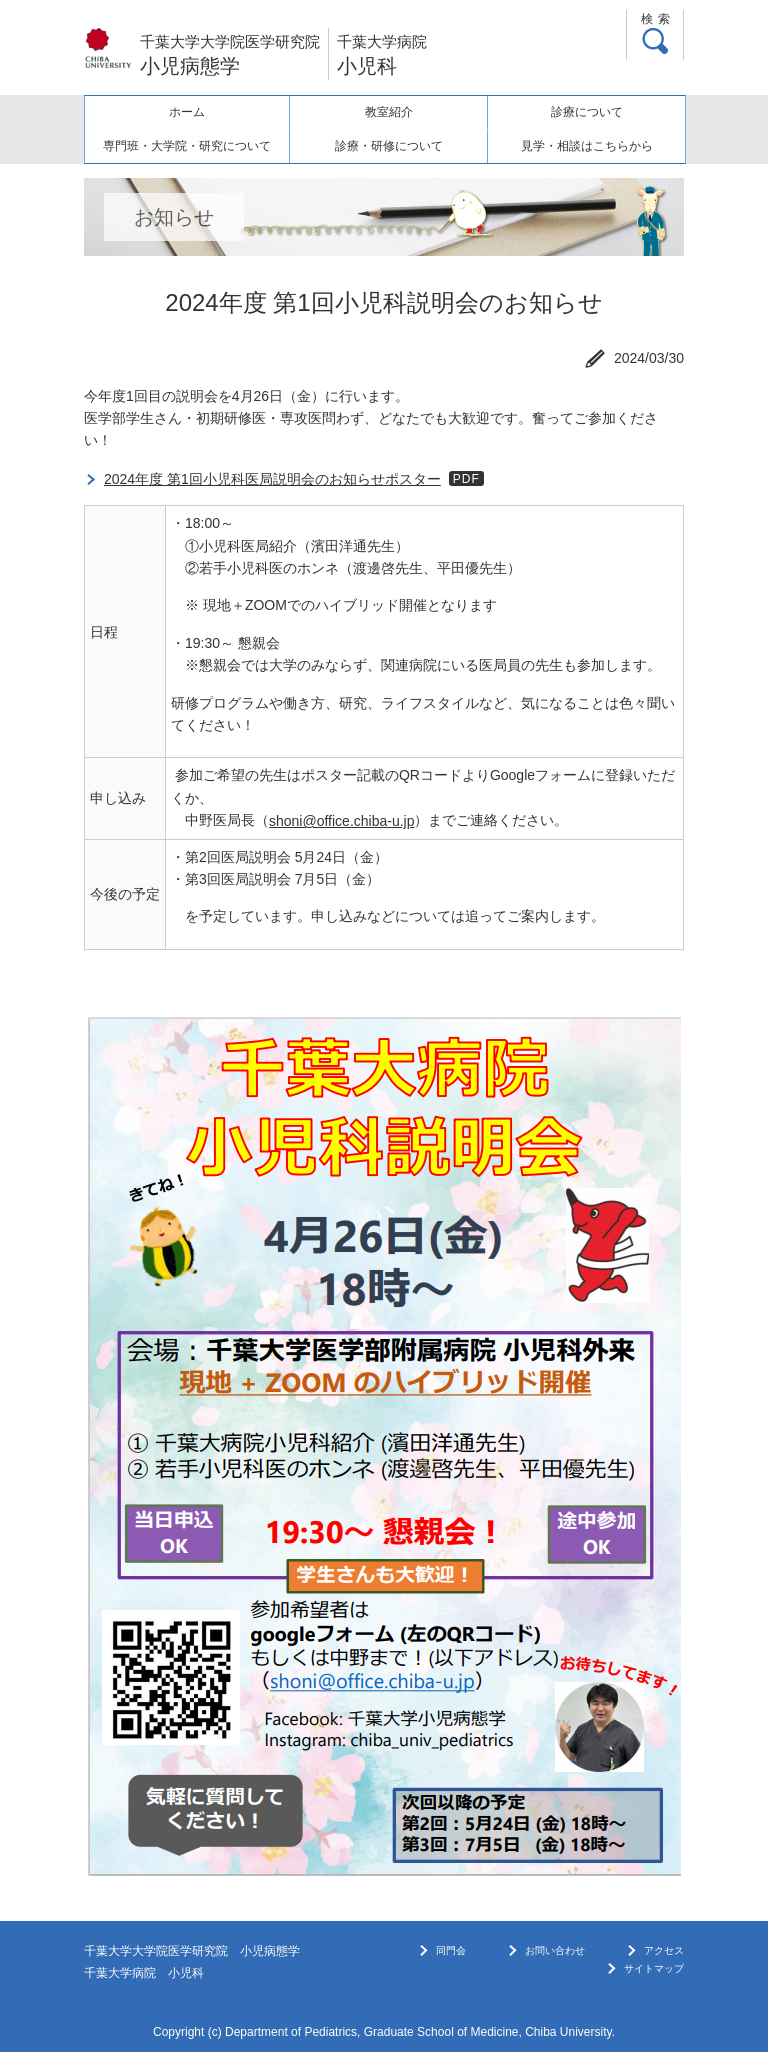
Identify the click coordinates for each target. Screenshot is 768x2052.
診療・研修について (389, 146)
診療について (587, 112)
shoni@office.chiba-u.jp (341, 821)
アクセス (664, 1950)
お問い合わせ (555, 1950)
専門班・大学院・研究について (187, 146)
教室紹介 (389, 112)
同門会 (451, 1950)
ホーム (187, 112)
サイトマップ (654, 1968)
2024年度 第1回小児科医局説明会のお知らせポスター (272, 479)
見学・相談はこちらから (587, 146)
